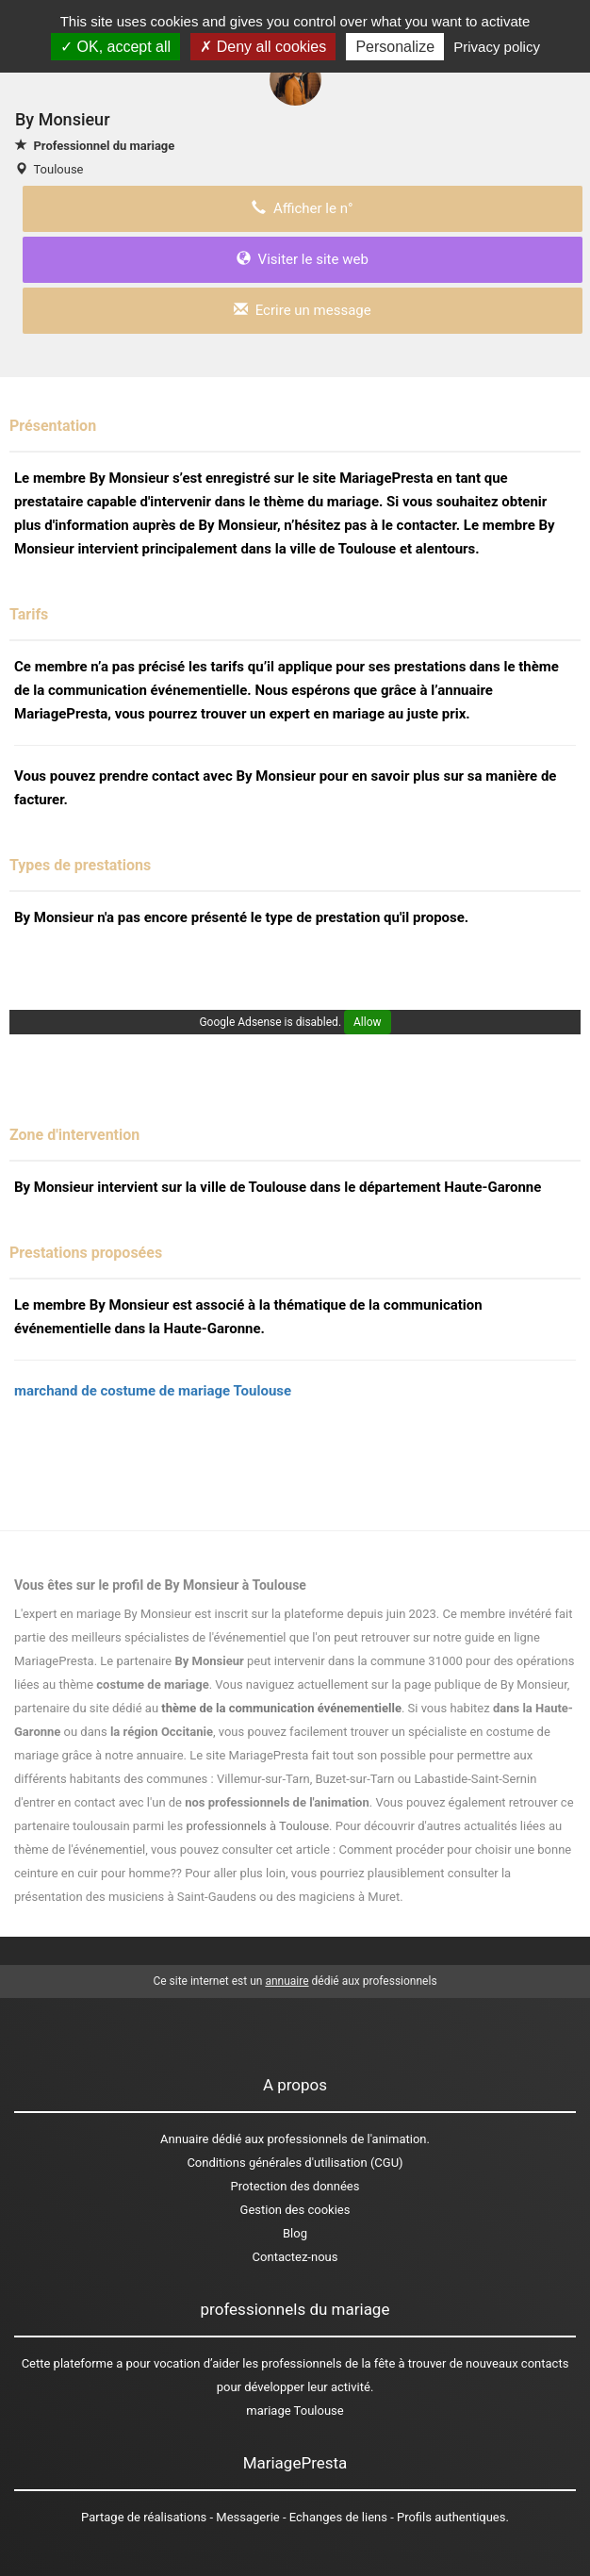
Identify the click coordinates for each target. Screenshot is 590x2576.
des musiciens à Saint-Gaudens (171, 1897)
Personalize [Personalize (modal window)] (394, 47)
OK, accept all (115, 47)
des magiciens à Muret (338, 1897)
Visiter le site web (303, 259)
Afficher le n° (302, 208)
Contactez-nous (295, 2257)
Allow (367, 1022)
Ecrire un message (302, 310)
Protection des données (295, 2186)
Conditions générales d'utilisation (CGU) (294, 2162)
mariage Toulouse (294, 2410)
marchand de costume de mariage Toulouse (152, 1390)
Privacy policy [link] (496, 47)
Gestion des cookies (295, 2210)
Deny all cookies (263, 47)
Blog (295, 2233)
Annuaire (184, 2139)
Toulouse (58, 169)
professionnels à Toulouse (257, 1826)
